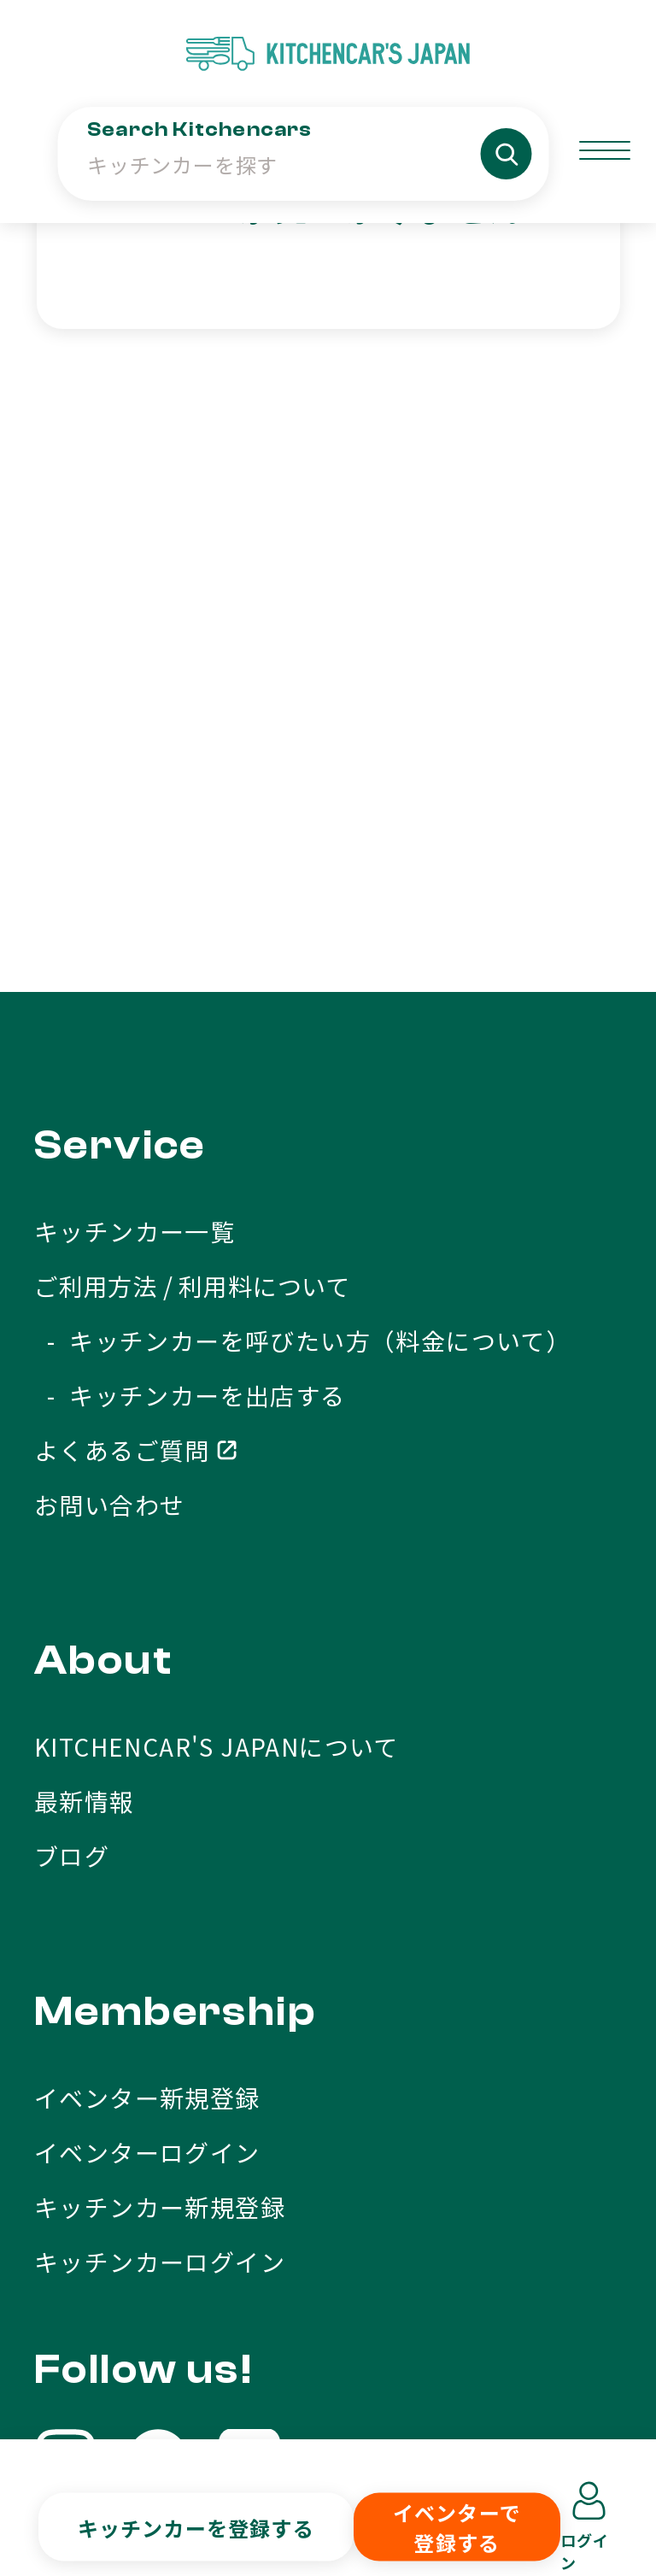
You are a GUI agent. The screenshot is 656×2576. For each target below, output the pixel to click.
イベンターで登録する (457, 2527)
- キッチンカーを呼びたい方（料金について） (302, 882)
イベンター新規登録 (147, 1639)
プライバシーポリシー (488, 2397)
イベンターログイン (147, 1693)
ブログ (71, 1397)
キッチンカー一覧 (134, 772)
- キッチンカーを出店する (190, 936)
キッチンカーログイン (159, 1803)
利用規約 (266, 2397)
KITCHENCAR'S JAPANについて (216, 1287)
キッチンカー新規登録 (159, 1748)
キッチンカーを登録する (196, 2527)
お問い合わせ (109, 1046)
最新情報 (84, 1342)
